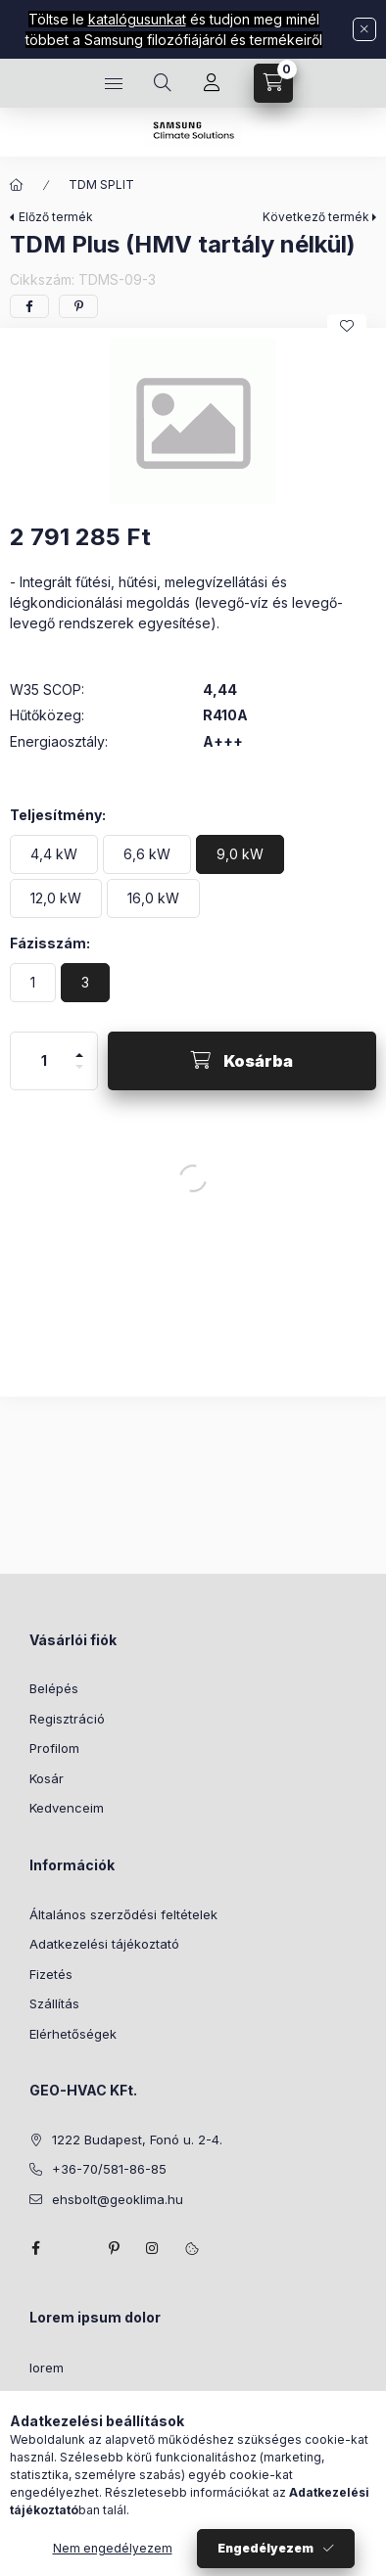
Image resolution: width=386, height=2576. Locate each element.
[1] (33, 982)
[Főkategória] (17, 185)
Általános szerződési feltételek (123, 1914)
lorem (46, 2367)
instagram (152, 2248)
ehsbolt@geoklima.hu (117, 2199)
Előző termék (56, 216)
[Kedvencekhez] (346, 326)
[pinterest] (78, 306)
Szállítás (54, 2003)
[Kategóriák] (113, 83)
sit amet (53, 2427)
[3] (85, 982)
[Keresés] (162, 83)
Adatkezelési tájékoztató (104, 1944)
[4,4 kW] (54, 854)
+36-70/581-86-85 (109, 2169)
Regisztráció (67, 1718)
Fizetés (50, 1974)
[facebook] (29, 306)
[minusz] (79, 1075)
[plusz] (79, 1047)
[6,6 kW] (147, 854)
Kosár (46, 1778)
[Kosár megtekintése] (273, 83)
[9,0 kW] (240, 854)
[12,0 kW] (56, 898)
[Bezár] (364, 29)
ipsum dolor (65, 2398)
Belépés (53, 1688)
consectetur (66, 2487)
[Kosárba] (242, 1061)
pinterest (113, 2248)
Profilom (54, 1748)
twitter (74, 2248)
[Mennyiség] (44, 1061)
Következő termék (316, 216)
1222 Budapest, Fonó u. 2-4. (137, 2139)
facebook (35, 2248)
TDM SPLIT (101, 184)
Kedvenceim (66, 1808)
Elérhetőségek (73, 2034)
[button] (193, 421)
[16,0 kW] (153, 898)
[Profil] (211, 83)
